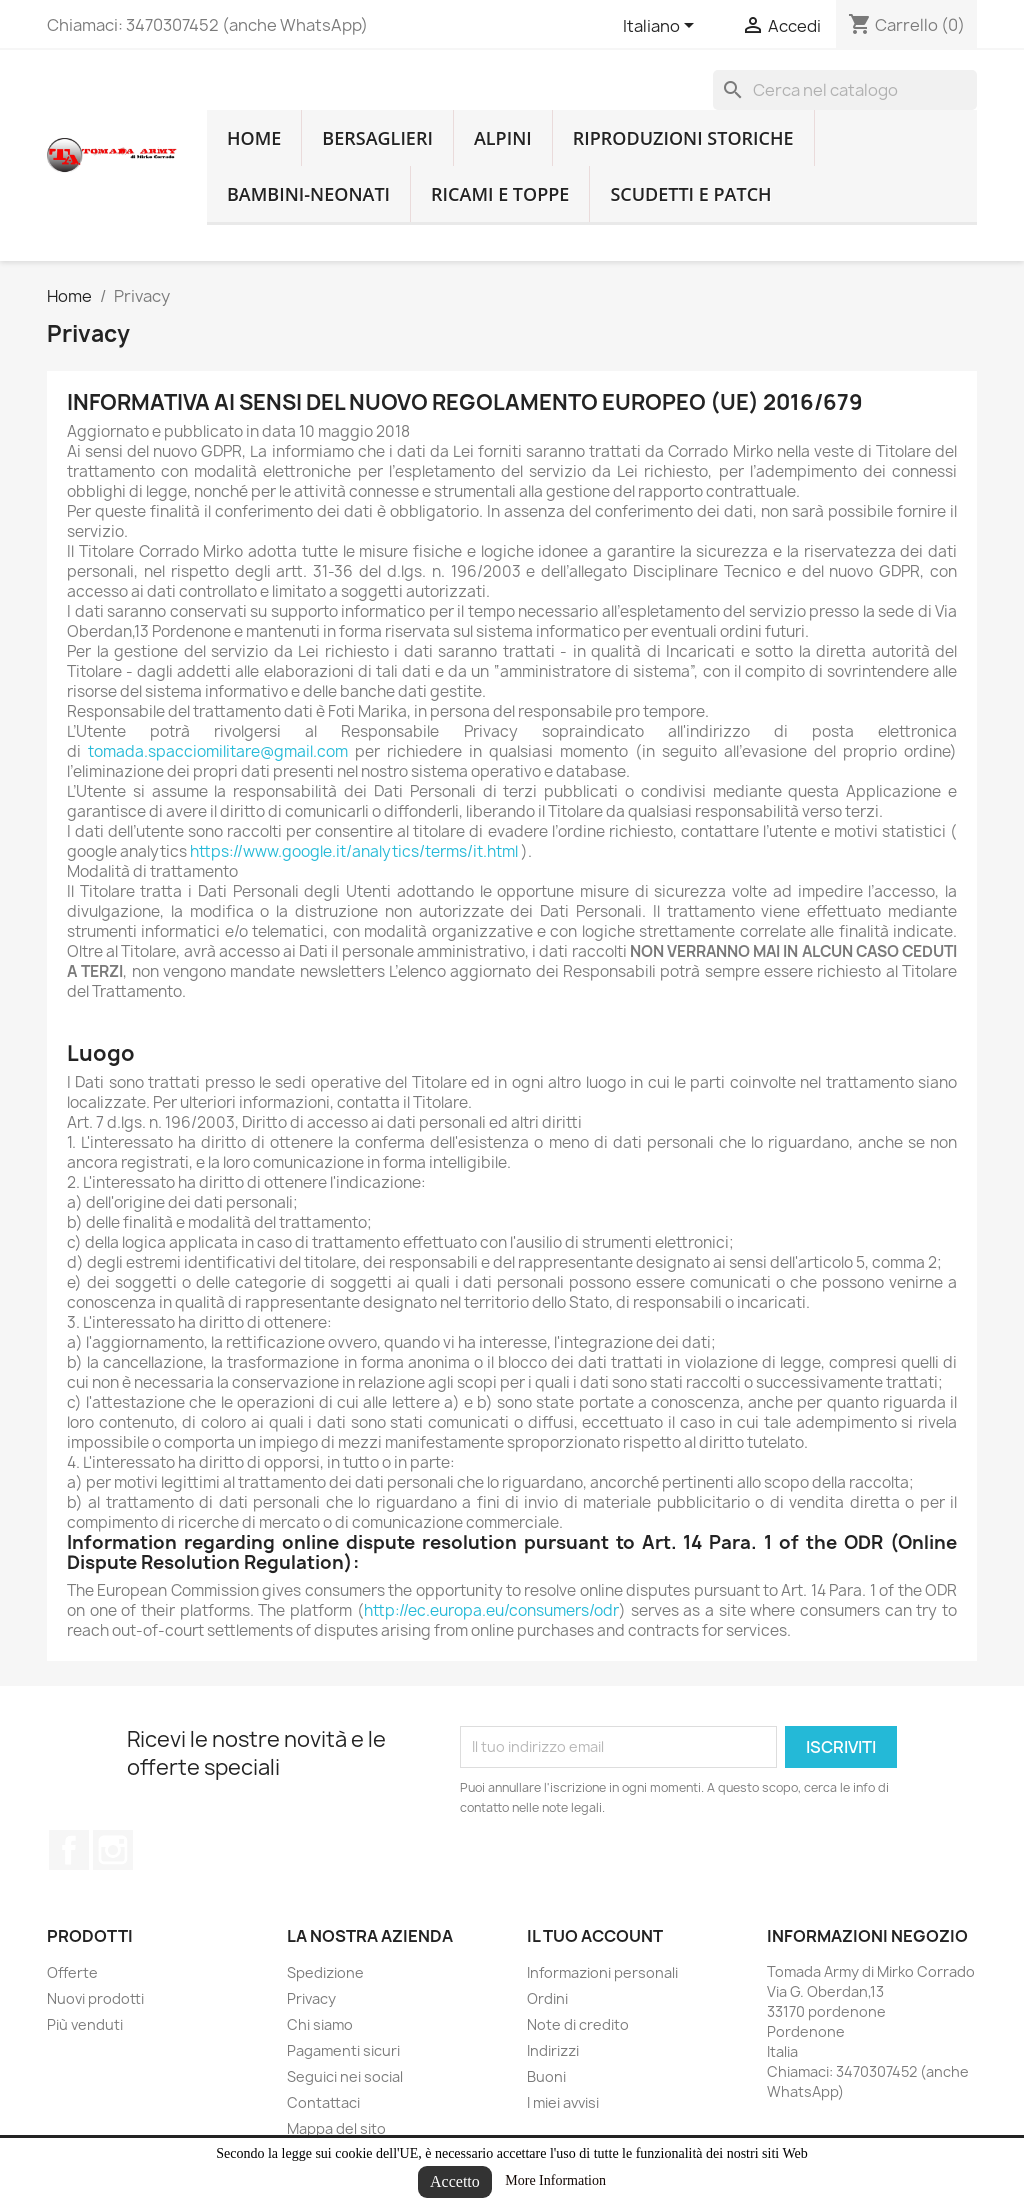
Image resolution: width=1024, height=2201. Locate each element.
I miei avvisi (563, 2102)
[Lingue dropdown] (662, 27)
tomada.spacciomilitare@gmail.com (218, 751)
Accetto (455, 2181)
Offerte (72, 1972)
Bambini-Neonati (308, 194)
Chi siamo (320, 2024)
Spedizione (325, 1972)
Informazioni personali (602, 1972)
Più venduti (85, 2024)
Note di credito (578, 2024)
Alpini (503, 138)
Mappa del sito (336, 2128)
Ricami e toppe (500, 194)
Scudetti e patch (690, 194)
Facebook (69, 1850)
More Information (555, 2180)
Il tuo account (595, 1936)
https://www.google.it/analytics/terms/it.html (354, 851)
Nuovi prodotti (95, 1998)
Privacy (311, 1998)
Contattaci (323, 2102)
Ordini (547, 1998)
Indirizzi (553, 2050)
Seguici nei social (345, 2076)
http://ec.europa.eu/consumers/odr (491, 1610)
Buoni (546, 2076)
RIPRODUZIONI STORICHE (683, 138)
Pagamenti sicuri (343, 2050)
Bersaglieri (377, 138)
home (254, 138)
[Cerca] (845, 90)
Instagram (113, 1850)
